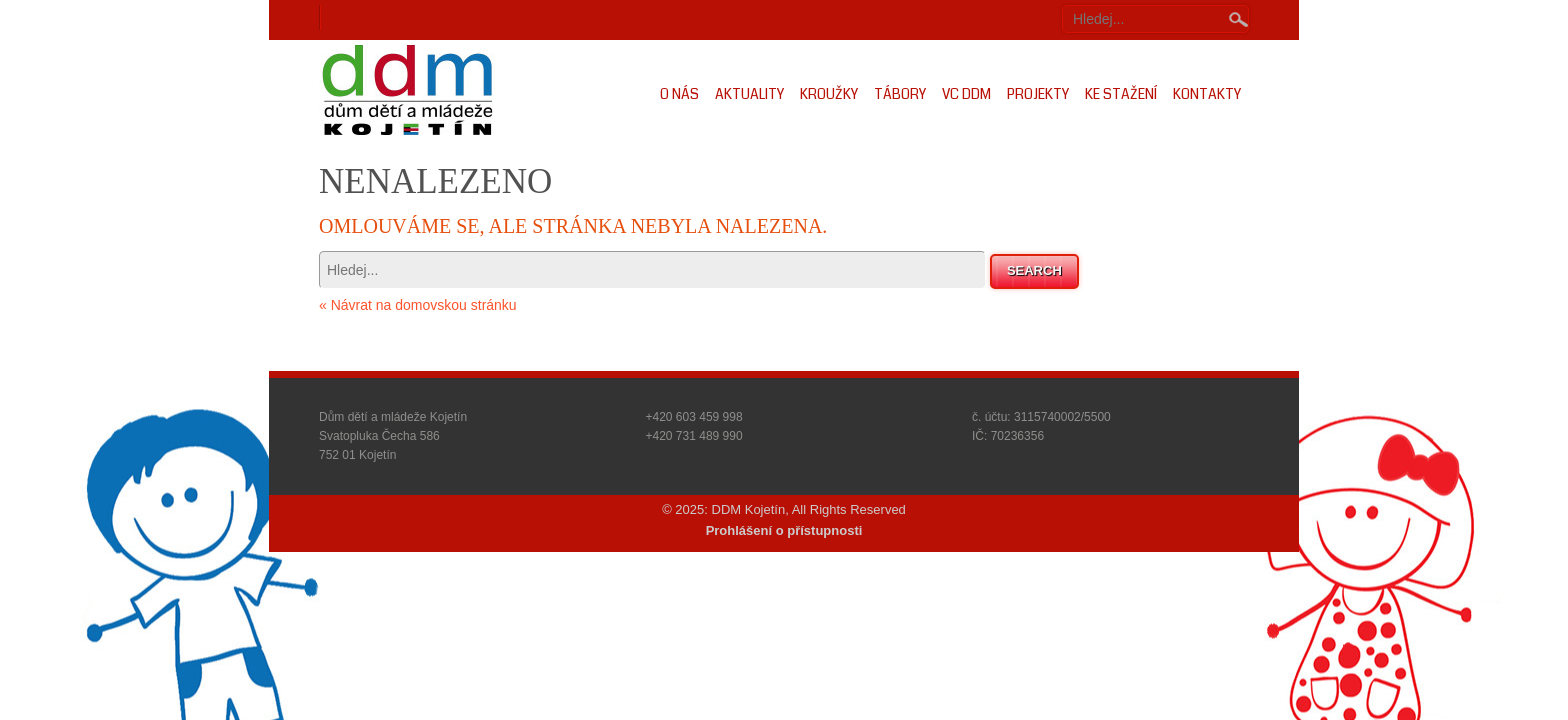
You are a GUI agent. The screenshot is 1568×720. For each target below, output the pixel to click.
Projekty (1038, 94)
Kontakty (1207, 94)
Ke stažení (1121, 94)
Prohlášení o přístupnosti (784, 530)
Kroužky (829, 94)
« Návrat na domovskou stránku (418, 305)
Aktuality (749, 94)
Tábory (900, 94)
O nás (679, 94)
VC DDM (966, 94)
